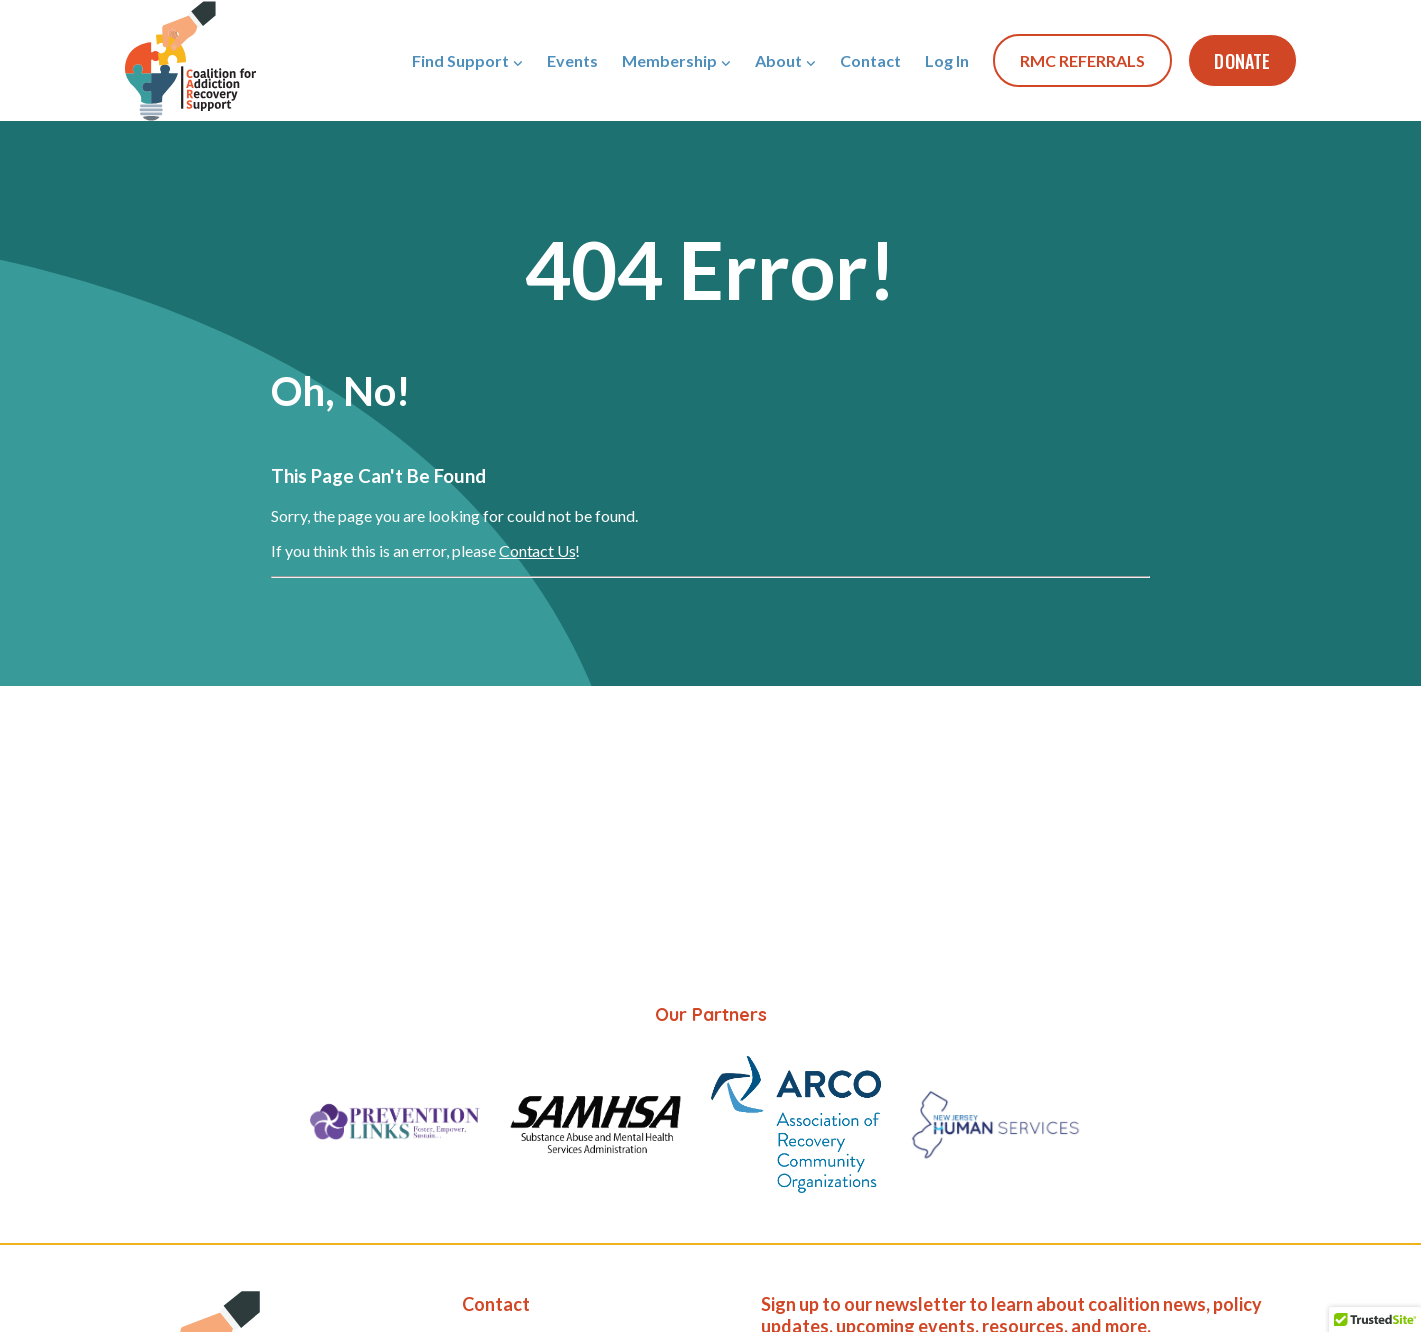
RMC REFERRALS (1082, 60)
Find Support (460, 60)
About (778, 60)
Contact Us (537, 550)
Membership (669, 60)
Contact (870, 60)
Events (572, 60)
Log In (947, 60)
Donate (1242, 61)
